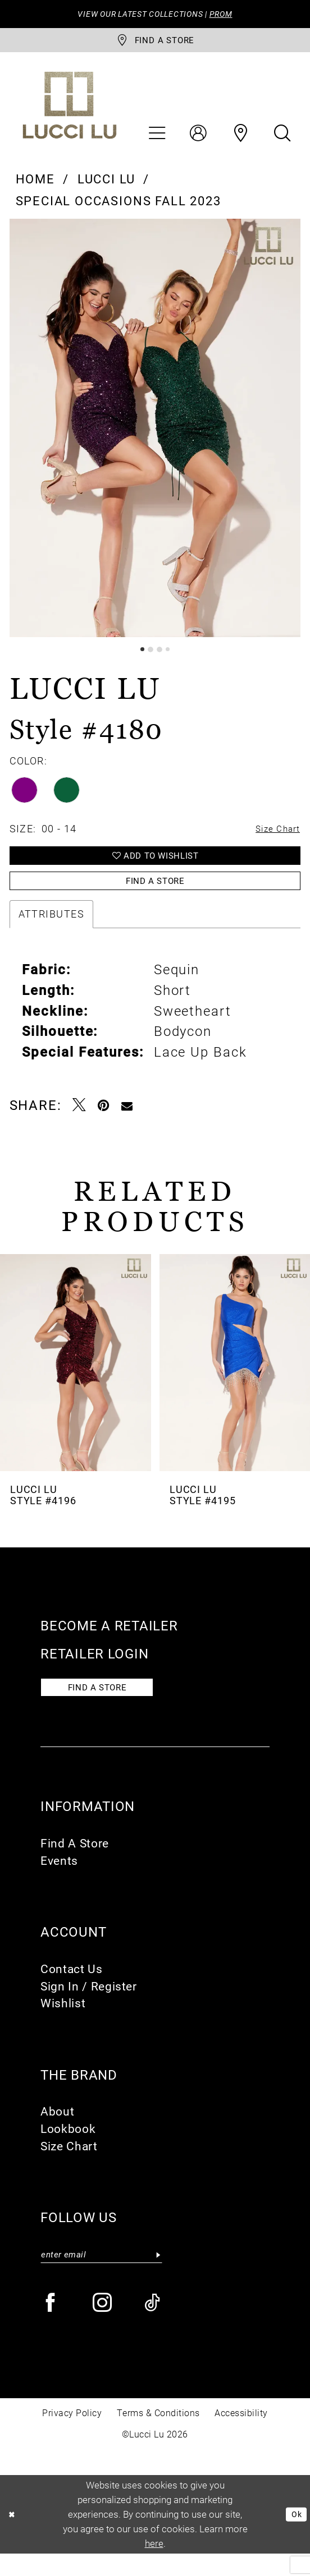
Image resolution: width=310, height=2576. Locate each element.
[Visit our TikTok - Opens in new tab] (153, 2325)
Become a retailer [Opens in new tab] (109, 1641)
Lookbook (67, 2148)
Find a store (107, 1705)
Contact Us (71, 1988)
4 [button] (170, 656)
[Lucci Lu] (69, 111)
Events (59, 1880)
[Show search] (282, 139)
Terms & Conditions (158, 2435)
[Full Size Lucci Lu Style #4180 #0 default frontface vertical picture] (155, 433)
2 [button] (150, 656)
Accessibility (241, 2435)
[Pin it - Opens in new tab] (104, 1120)
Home (35, 184)
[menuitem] (156, 139)
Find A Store (74, 1862)
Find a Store (155, 895)
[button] (156, 139)
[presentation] (75, 1378)
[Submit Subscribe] (157, 2275)
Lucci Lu (106, 184)
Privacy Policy (72, 2435)
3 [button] (160, 656)
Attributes (51, 930)
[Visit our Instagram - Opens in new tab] (103, 2325)
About (57, 2131)
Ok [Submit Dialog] (294, 2536)
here (154, 2566)
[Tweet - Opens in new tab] (80, 1120)
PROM (230, 15)
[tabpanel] (155, 433)
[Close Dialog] (13, 2537)
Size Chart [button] (273, 836)
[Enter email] (101, 2275)
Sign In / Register (88, 2005)
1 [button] (139, 656)
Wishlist (62, 2023)
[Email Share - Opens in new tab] (127, 1121)
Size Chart (68, 2165)
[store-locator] (155, 44)
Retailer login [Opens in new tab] (94, 1669)
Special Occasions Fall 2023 (118, 206)
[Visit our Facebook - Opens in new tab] (51, 2325)
